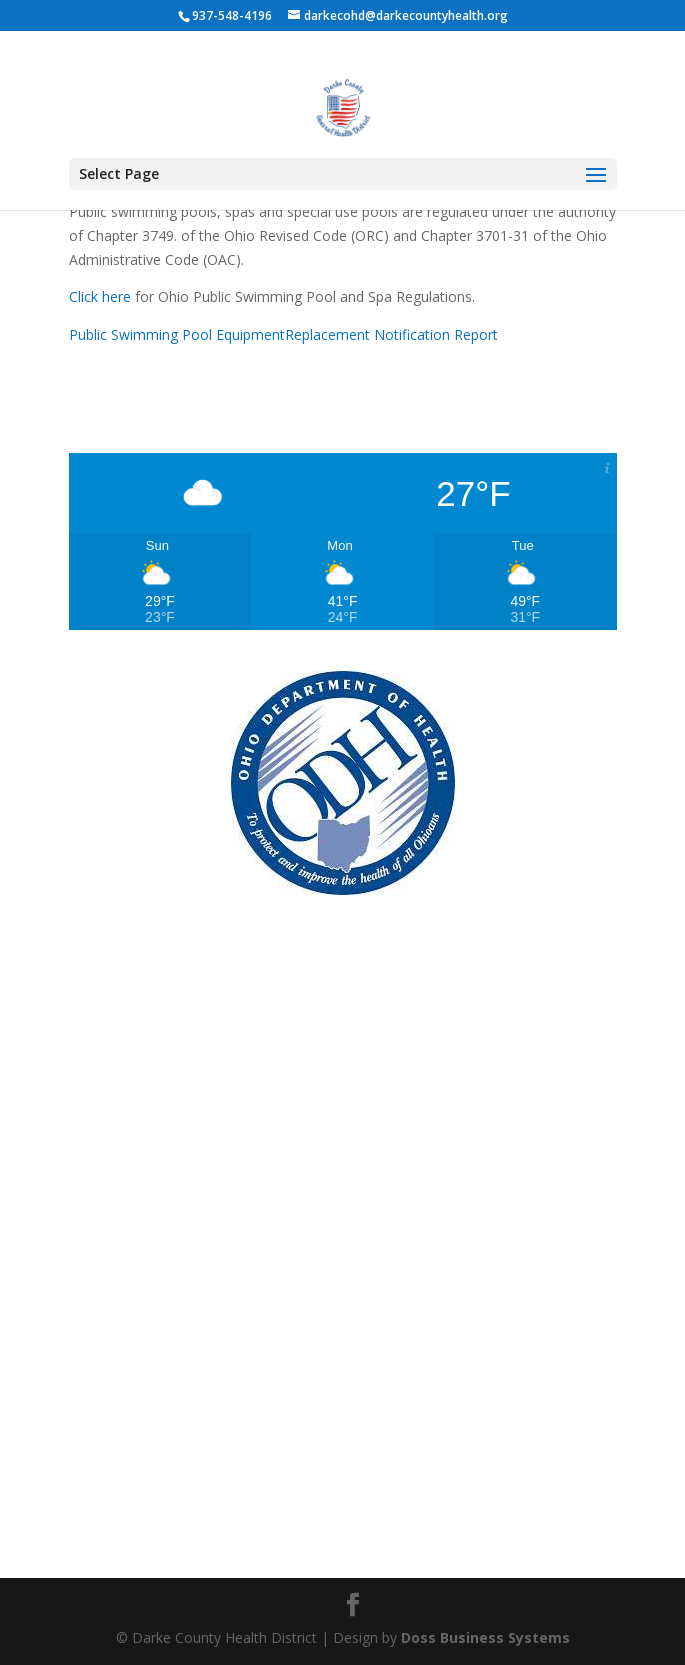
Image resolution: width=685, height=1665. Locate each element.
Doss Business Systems (485, 1637)
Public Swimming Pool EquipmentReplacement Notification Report (283, 334)
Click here (100, 296)
